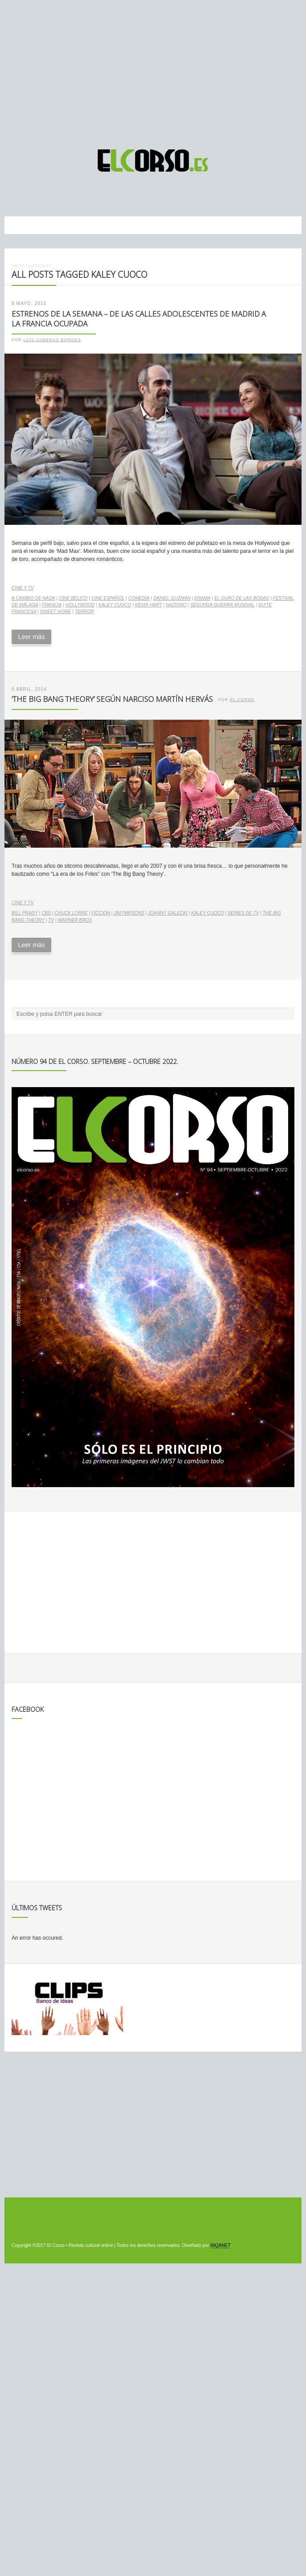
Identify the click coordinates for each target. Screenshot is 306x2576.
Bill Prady (25, 913)
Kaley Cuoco (114, 604)
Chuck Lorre (70, 913)
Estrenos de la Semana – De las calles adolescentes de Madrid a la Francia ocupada (139, 319)
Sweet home (55, 611)
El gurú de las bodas (241, 598)
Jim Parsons (129, 913)
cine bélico (73, 598)
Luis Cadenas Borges (52, 340)
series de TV (243, 913)
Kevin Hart (148, 604)
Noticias (38, 265)
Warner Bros (75, 920)
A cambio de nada (33, 598)
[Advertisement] (153, 70)
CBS (46, 913)
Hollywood (80, 604)
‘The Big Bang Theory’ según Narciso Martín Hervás (112, 699)
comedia (139, 598)
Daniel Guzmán (171, 598)
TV (51, 920)
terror (84, 611)
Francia (52, 604)
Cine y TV (22, 587)
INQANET (220, 2245)
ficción (100, 913)
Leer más (31, 636)
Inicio (18, 265)
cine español (108, 598)
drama (202, 598)
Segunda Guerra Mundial (222, 604)
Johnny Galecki (168, 913)
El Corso (242, 699)
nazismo (175, 604)
